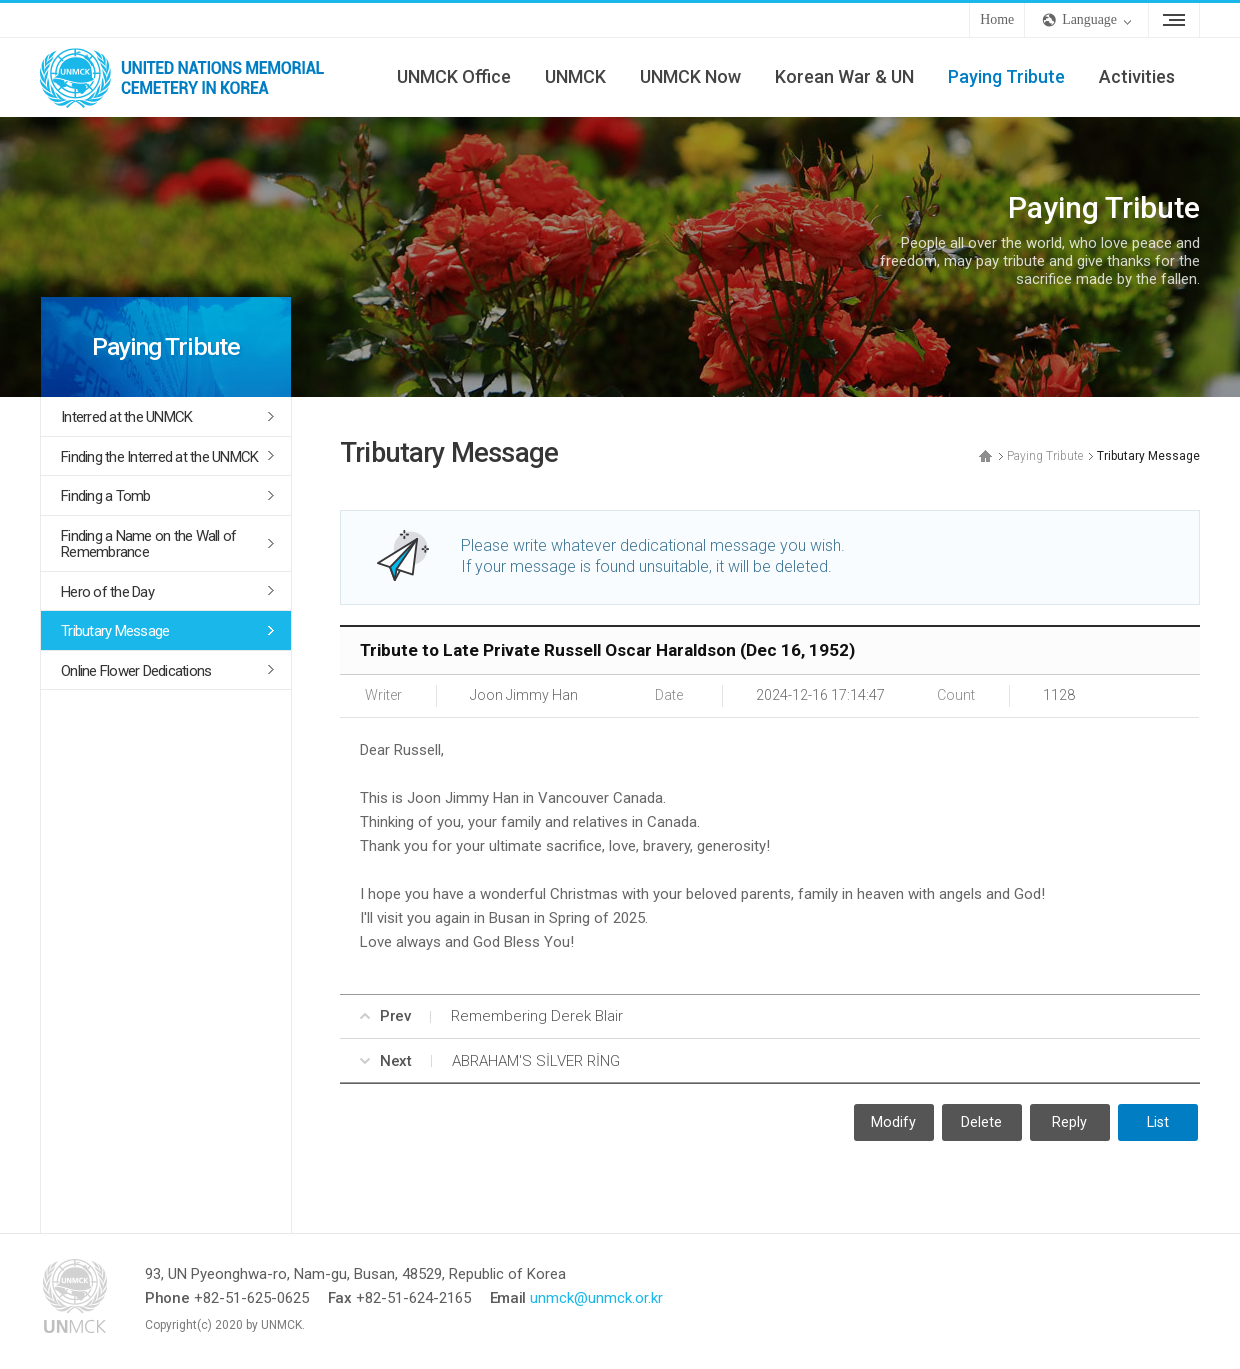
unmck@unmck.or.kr (596, 1298)
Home (997, 19)
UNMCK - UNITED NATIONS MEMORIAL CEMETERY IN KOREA (190, 77)
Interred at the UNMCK (126, 417)
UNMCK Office (454, 76)
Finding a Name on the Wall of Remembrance (148, 544)
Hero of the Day (107, 592)
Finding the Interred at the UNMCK (159, 457)
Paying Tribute (1006, 76)
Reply (1069, 1122)
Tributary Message (115, 631)
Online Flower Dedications (136, 671)
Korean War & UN (844, 76)
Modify (893, 1122)
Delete (981, 1122)
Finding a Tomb (106, 496)
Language (1089, 19)
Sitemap (1174, 20)
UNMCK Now (690, 76)
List (1158, 1122)
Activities (1137, 76)
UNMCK (575, 76)
